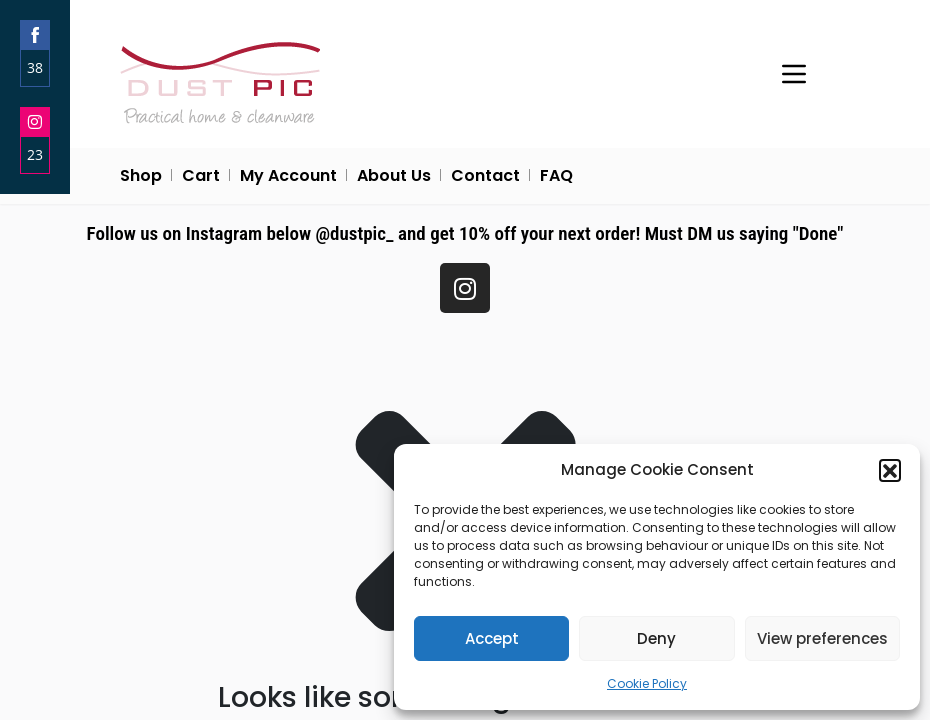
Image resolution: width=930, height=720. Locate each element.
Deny (656, 638)
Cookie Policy (647, 683)
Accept (492, 638)
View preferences (822, 638)
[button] (890, 470)
